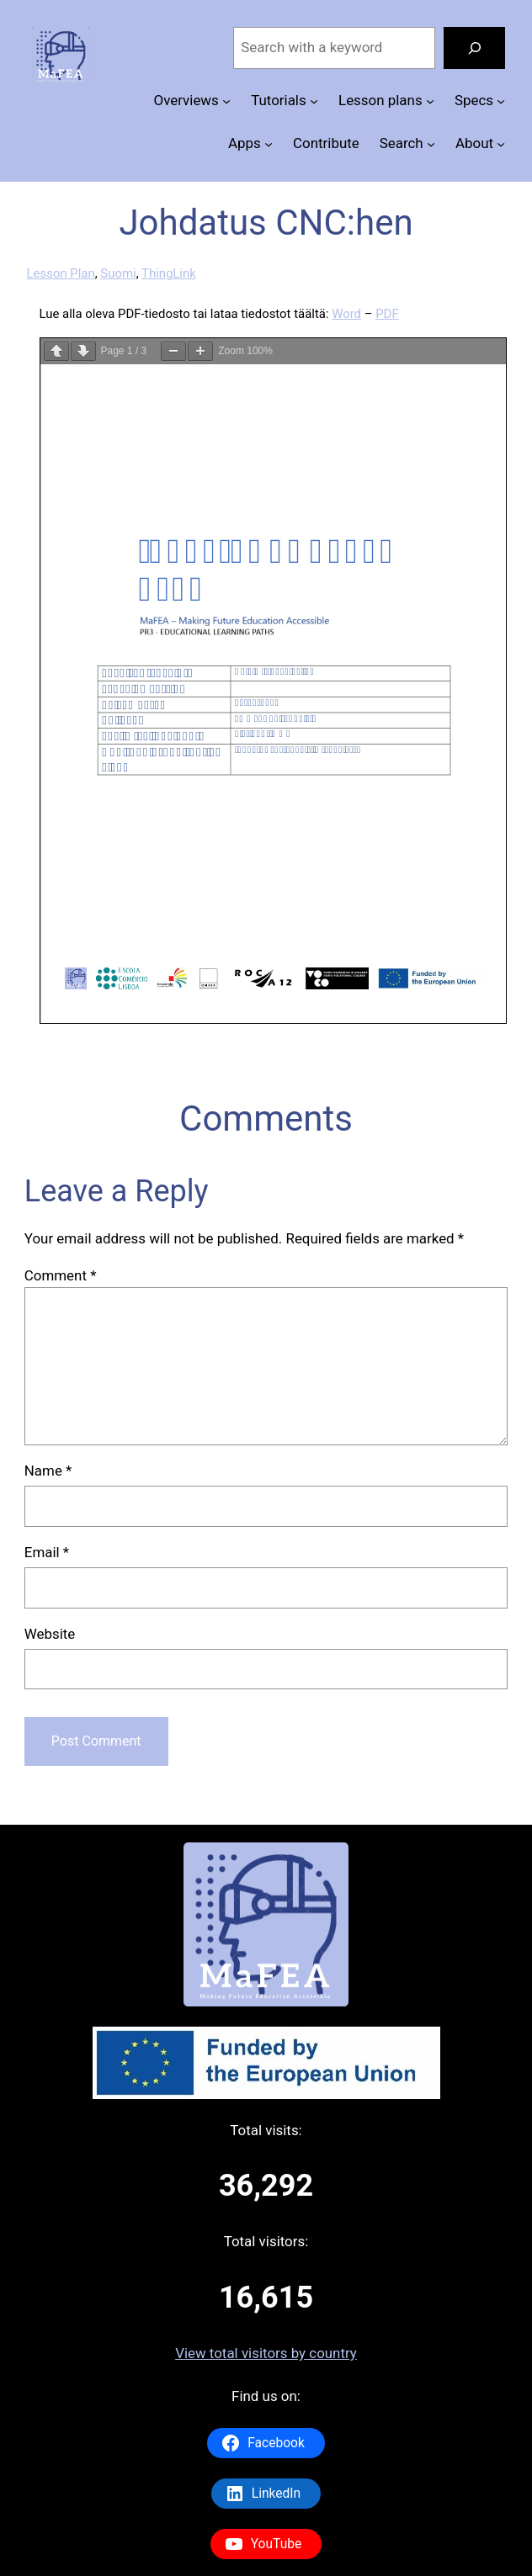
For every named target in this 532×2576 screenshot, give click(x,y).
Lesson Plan (61, 273)
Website (50, 1633)
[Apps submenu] (268, 144)
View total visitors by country (266, 2353)
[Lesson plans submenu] (430, 101)
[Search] (474, 48)
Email (46, 1552)
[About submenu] (501, 144)
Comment (60, 1275)
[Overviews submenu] (226, 101)
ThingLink (168, 273)
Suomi (118, 273)
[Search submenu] (431, 144)
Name (48, 1470)
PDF (386, 313)
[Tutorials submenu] (314, 101)
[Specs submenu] (501, 101)
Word (346, 313)
